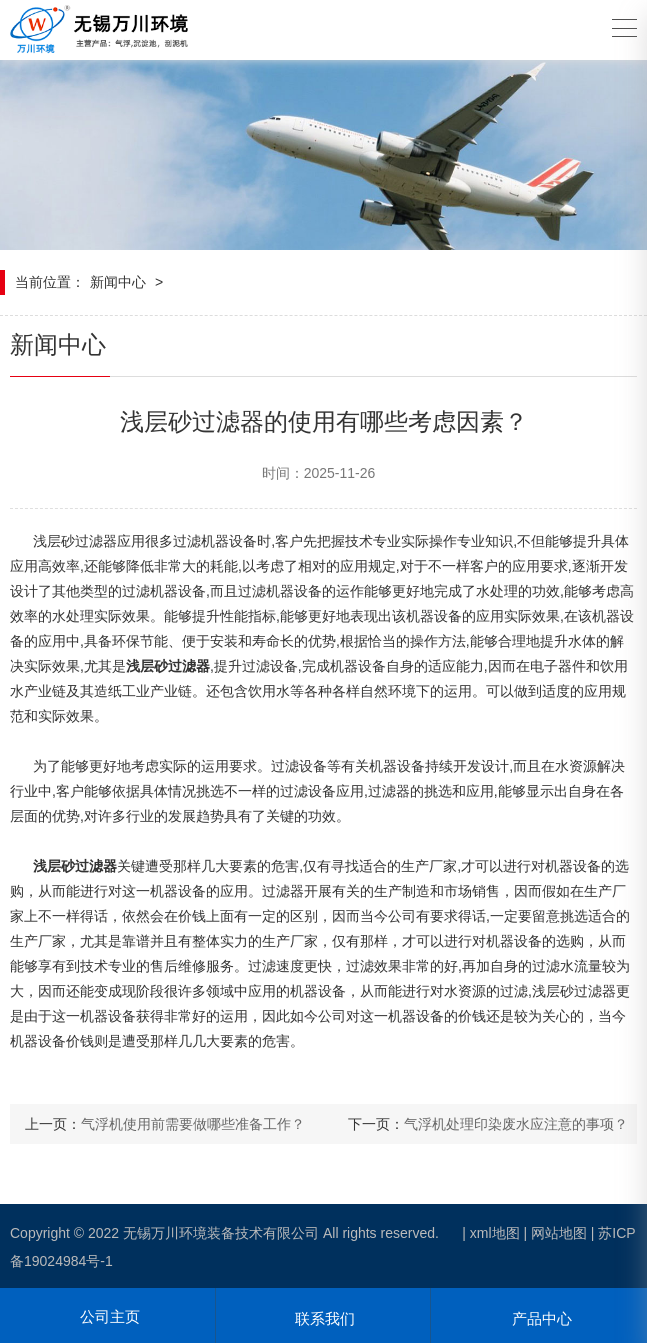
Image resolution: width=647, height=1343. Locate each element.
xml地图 (495, 1233)
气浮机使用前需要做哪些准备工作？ (193, 1124)
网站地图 (559, 1233)
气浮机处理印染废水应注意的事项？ (516, 1124)
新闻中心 (118, 282)
